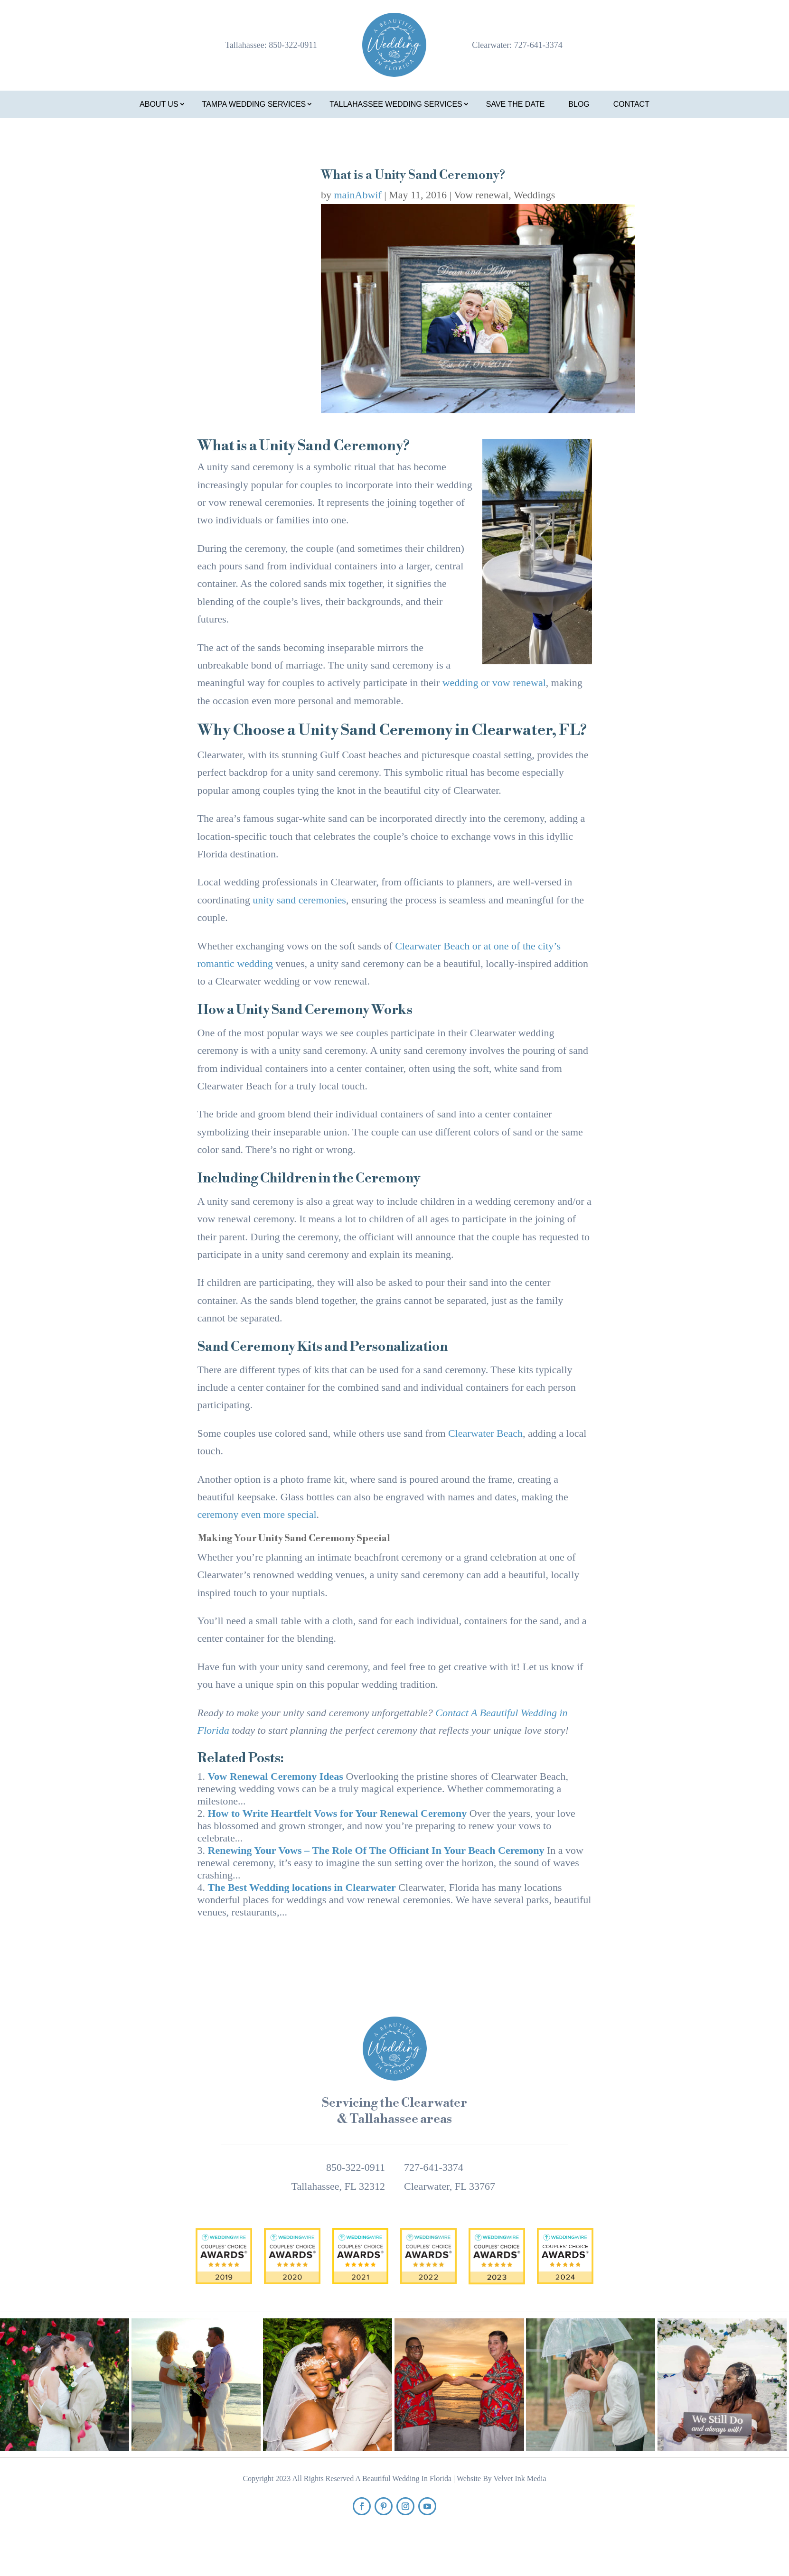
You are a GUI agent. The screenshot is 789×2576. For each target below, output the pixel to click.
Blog (578, 104)
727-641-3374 (538, 45)
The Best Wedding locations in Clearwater (302, 1887)
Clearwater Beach (485, 1433)
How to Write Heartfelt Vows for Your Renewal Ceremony (337, 1813)
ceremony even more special (257, 1514)
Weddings (534, 195)
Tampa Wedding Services (254, 104)
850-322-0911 (293, 45)
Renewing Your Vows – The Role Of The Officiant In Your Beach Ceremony (376, 1850)
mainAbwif (358, 195)
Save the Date (515, 104)
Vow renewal (481, 195)
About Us (159, 104)
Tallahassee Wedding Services (395, 104)
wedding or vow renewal (494, 682)
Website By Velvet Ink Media (501, 2478)
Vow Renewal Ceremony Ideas (275, 1776)
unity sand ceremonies (299, 900)
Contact (631, 104)
